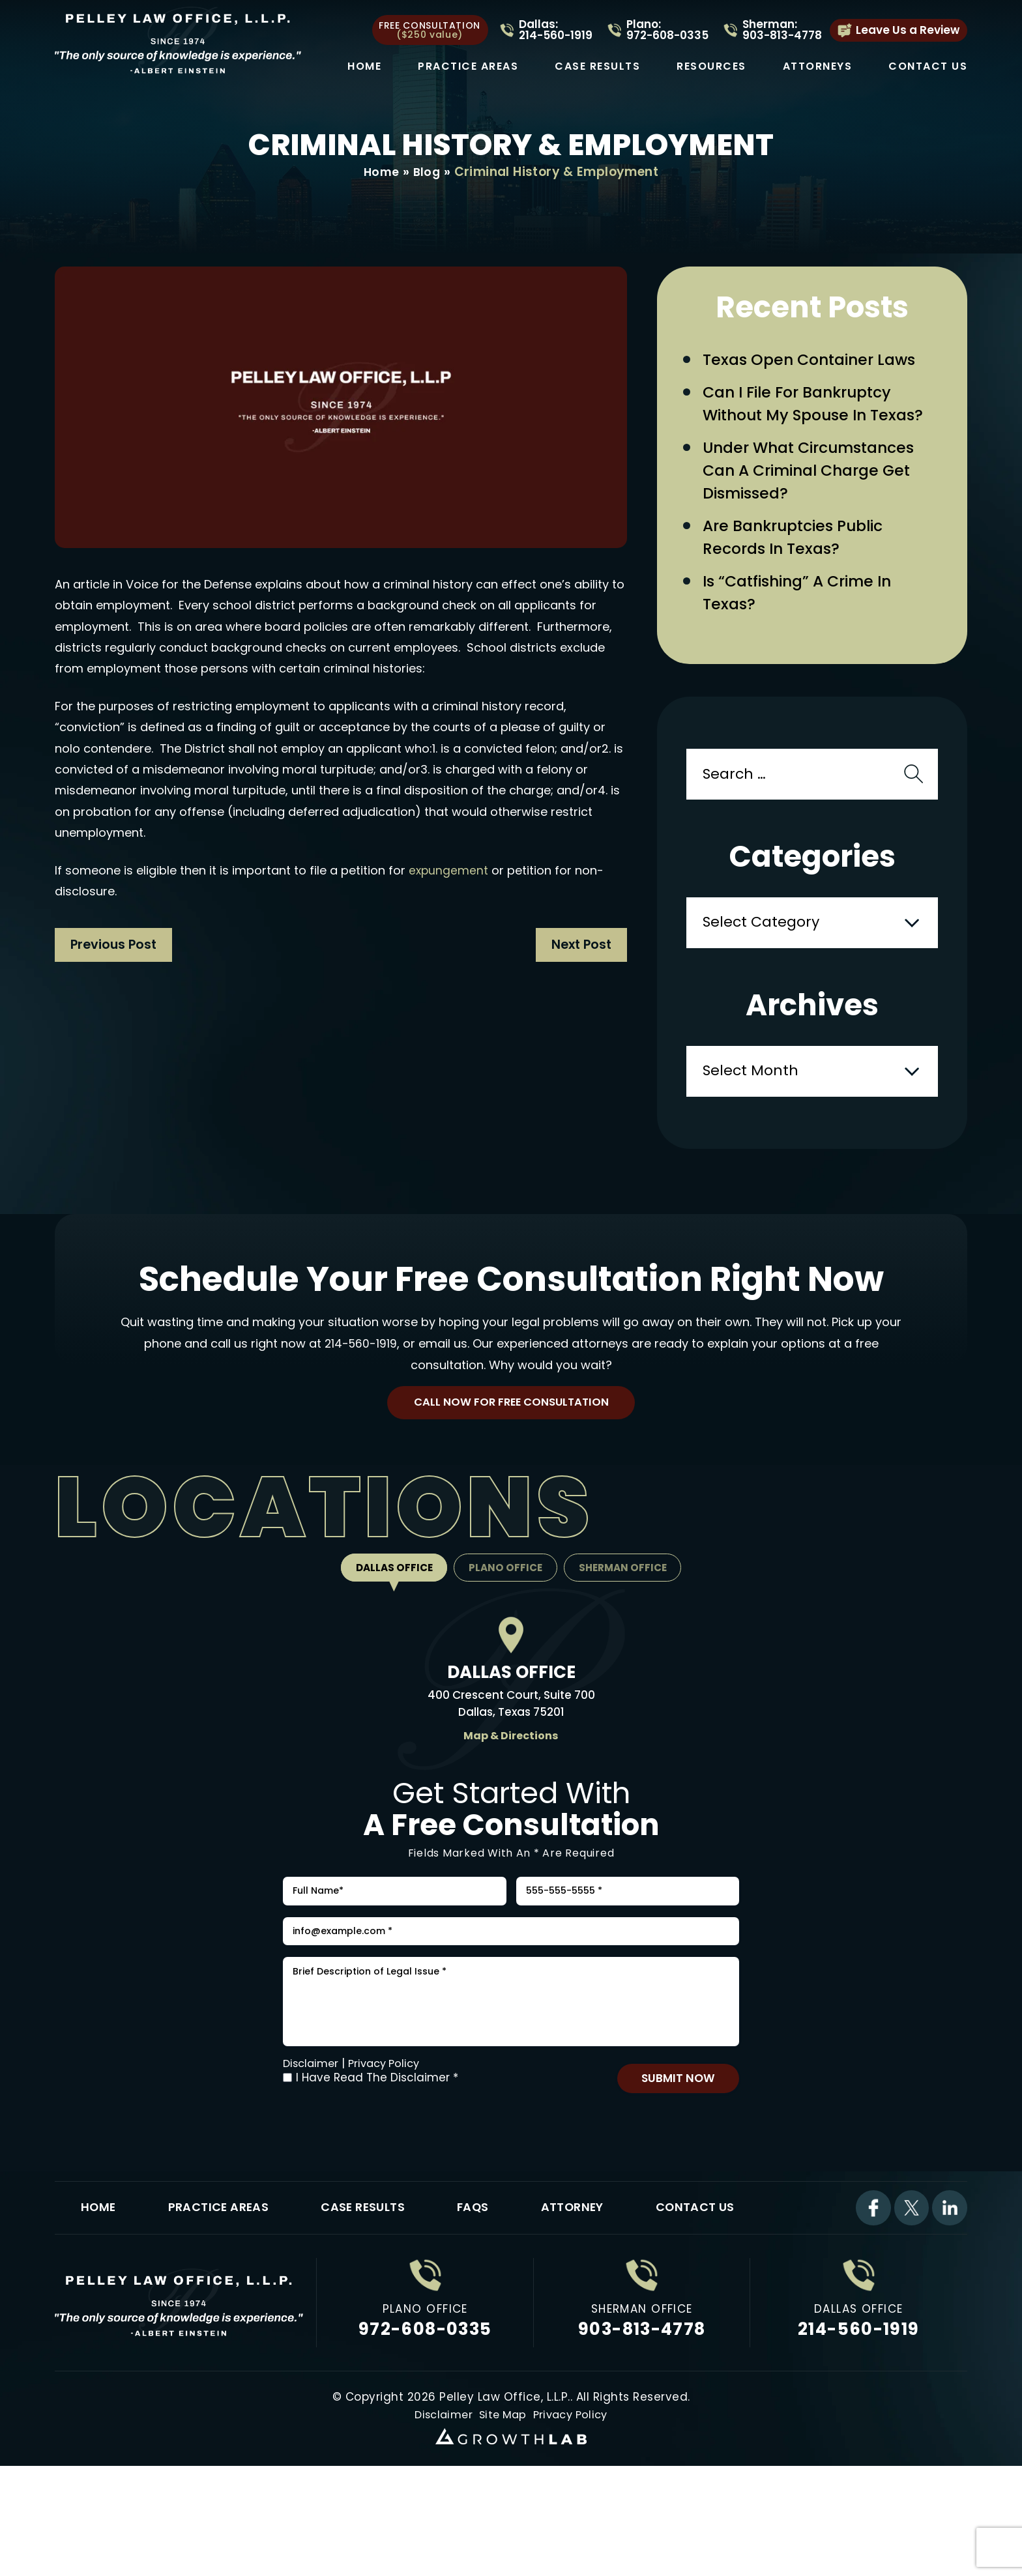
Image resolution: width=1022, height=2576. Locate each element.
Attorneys (818, 66)
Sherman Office (629, 1625)
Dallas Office (387, 1625)
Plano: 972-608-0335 (667, 29)
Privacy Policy (390, 2150)
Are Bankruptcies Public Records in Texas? (805, 581)
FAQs (491, 2299)
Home (364, 66)
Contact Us (927, 66)
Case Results (597, 66)
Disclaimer (312, 2150)
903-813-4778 (642, 2422)
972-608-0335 (425, 2422)
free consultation (429, 30)
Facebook (871, 2299)
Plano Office (505, 1625)
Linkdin (949, 2299)
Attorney (595, 2299)
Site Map (501, 2507)
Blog (427, 172)
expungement (449, 871)
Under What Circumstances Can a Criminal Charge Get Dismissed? (822, 507)
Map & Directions (511, 1793)
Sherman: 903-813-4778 (782, 29)
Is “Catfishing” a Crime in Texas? (810, 641)
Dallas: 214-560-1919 (555, 29)
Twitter (910, 2299)
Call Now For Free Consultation (511, 1457)
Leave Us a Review (907, 30)
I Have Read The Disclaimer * (377, 2164)
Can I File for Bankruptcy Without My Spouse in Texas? (809, 421)
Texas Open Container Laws (821, 361)
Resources (711, 66)
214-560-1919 (360, 1395)
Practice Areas (468, 66)
